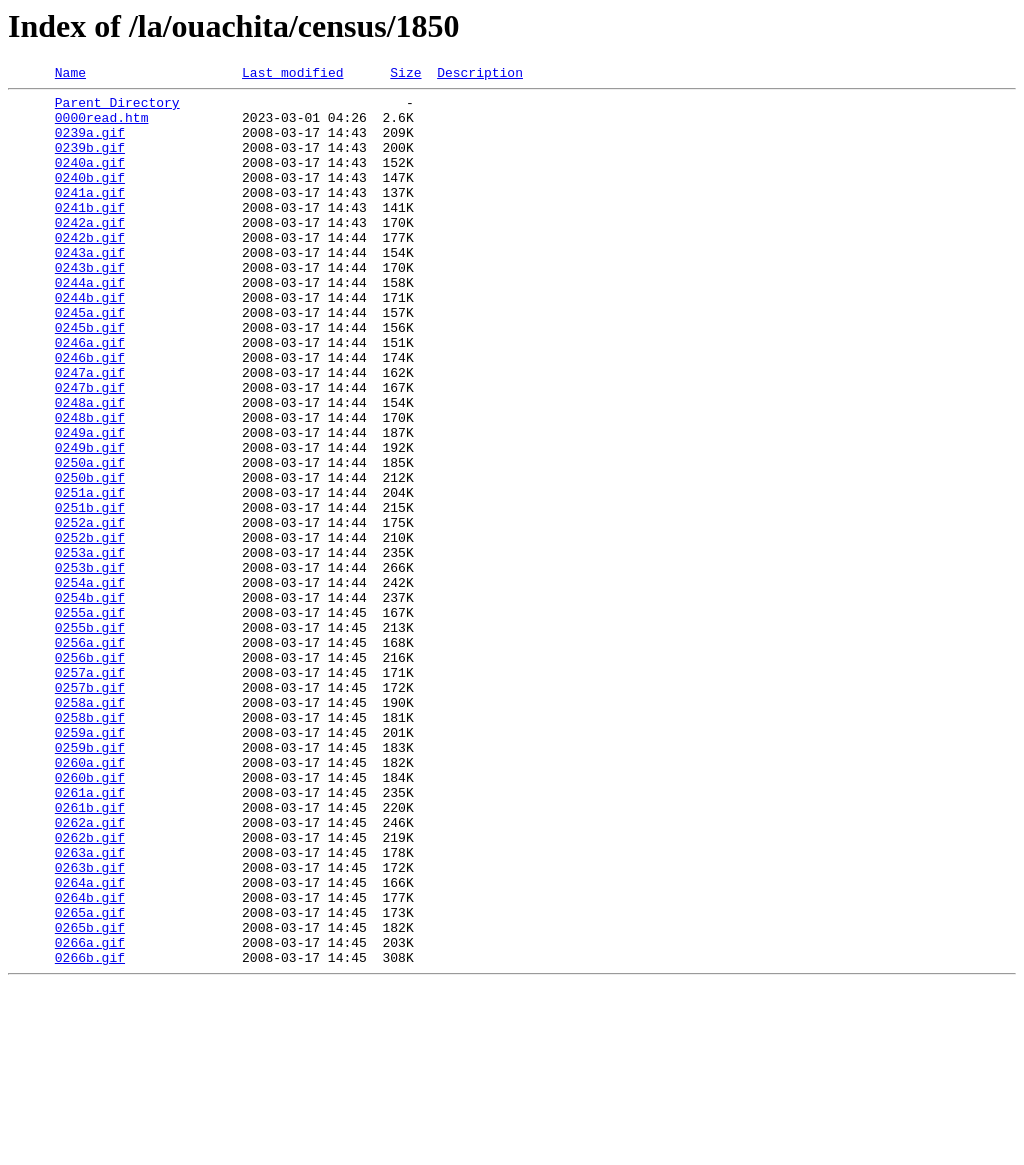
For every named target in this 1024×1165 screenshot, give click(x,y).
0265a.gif (90, 1080)
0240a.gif (90, 180)
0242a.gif (90, 252)
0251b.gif (90, 594)
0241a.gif (90, 216)
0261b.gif (90, 954)
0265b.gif (90, 1098)
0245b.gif (90, 378)
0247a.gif (90, 432)
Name (70, 75)
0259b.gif (90, 882)
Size (405, 75)
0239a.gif (90, 144)
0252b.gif (90, 630)
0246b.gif (90, 414)
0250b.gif (90, 558)
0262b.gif (90, 990)
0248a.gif (90, 468)
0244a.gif (90, 324)
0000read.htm (102, 126)
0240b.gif (90, 198)
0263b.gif (90, 1026)
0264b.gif (90, 1062)
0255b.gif (90, 738)
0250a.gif (90, 540)
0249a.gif (90, 504)
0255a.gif (90, 720)
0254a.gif (90, 684)
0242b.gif (90, 270)
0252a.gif (90, 612)
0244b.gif (90, 342)
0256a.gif (90, 756)
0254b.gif (90, 702)
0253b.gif (90, 666)
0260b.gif (90, 918)
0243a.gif (90, 288)
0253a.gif (90, 648)
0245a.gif (90, 360)
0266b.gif (90, 1134)
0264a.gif (90, 1044)
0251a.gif (90, 576)
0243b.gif (90, 306)
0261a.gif (90, 936)
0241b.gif (90, 234)
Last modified (292, 75)
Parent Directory (117, 108)
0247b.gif (90, 450)
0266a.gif (90, 1116)
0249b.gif (90, 522)
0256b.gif (90, 774)
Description (480, 75)
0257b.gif (90, 810)
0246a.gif (90, 396)
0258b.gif (90, 846)
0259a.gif (90, 864)
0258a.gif (90, 828)
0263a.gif (90, 1008)
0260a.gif (90, 900)
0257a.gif (90, 792)
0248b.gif (90, 486)
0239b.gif (90, 162)
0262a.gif (90, 972)
